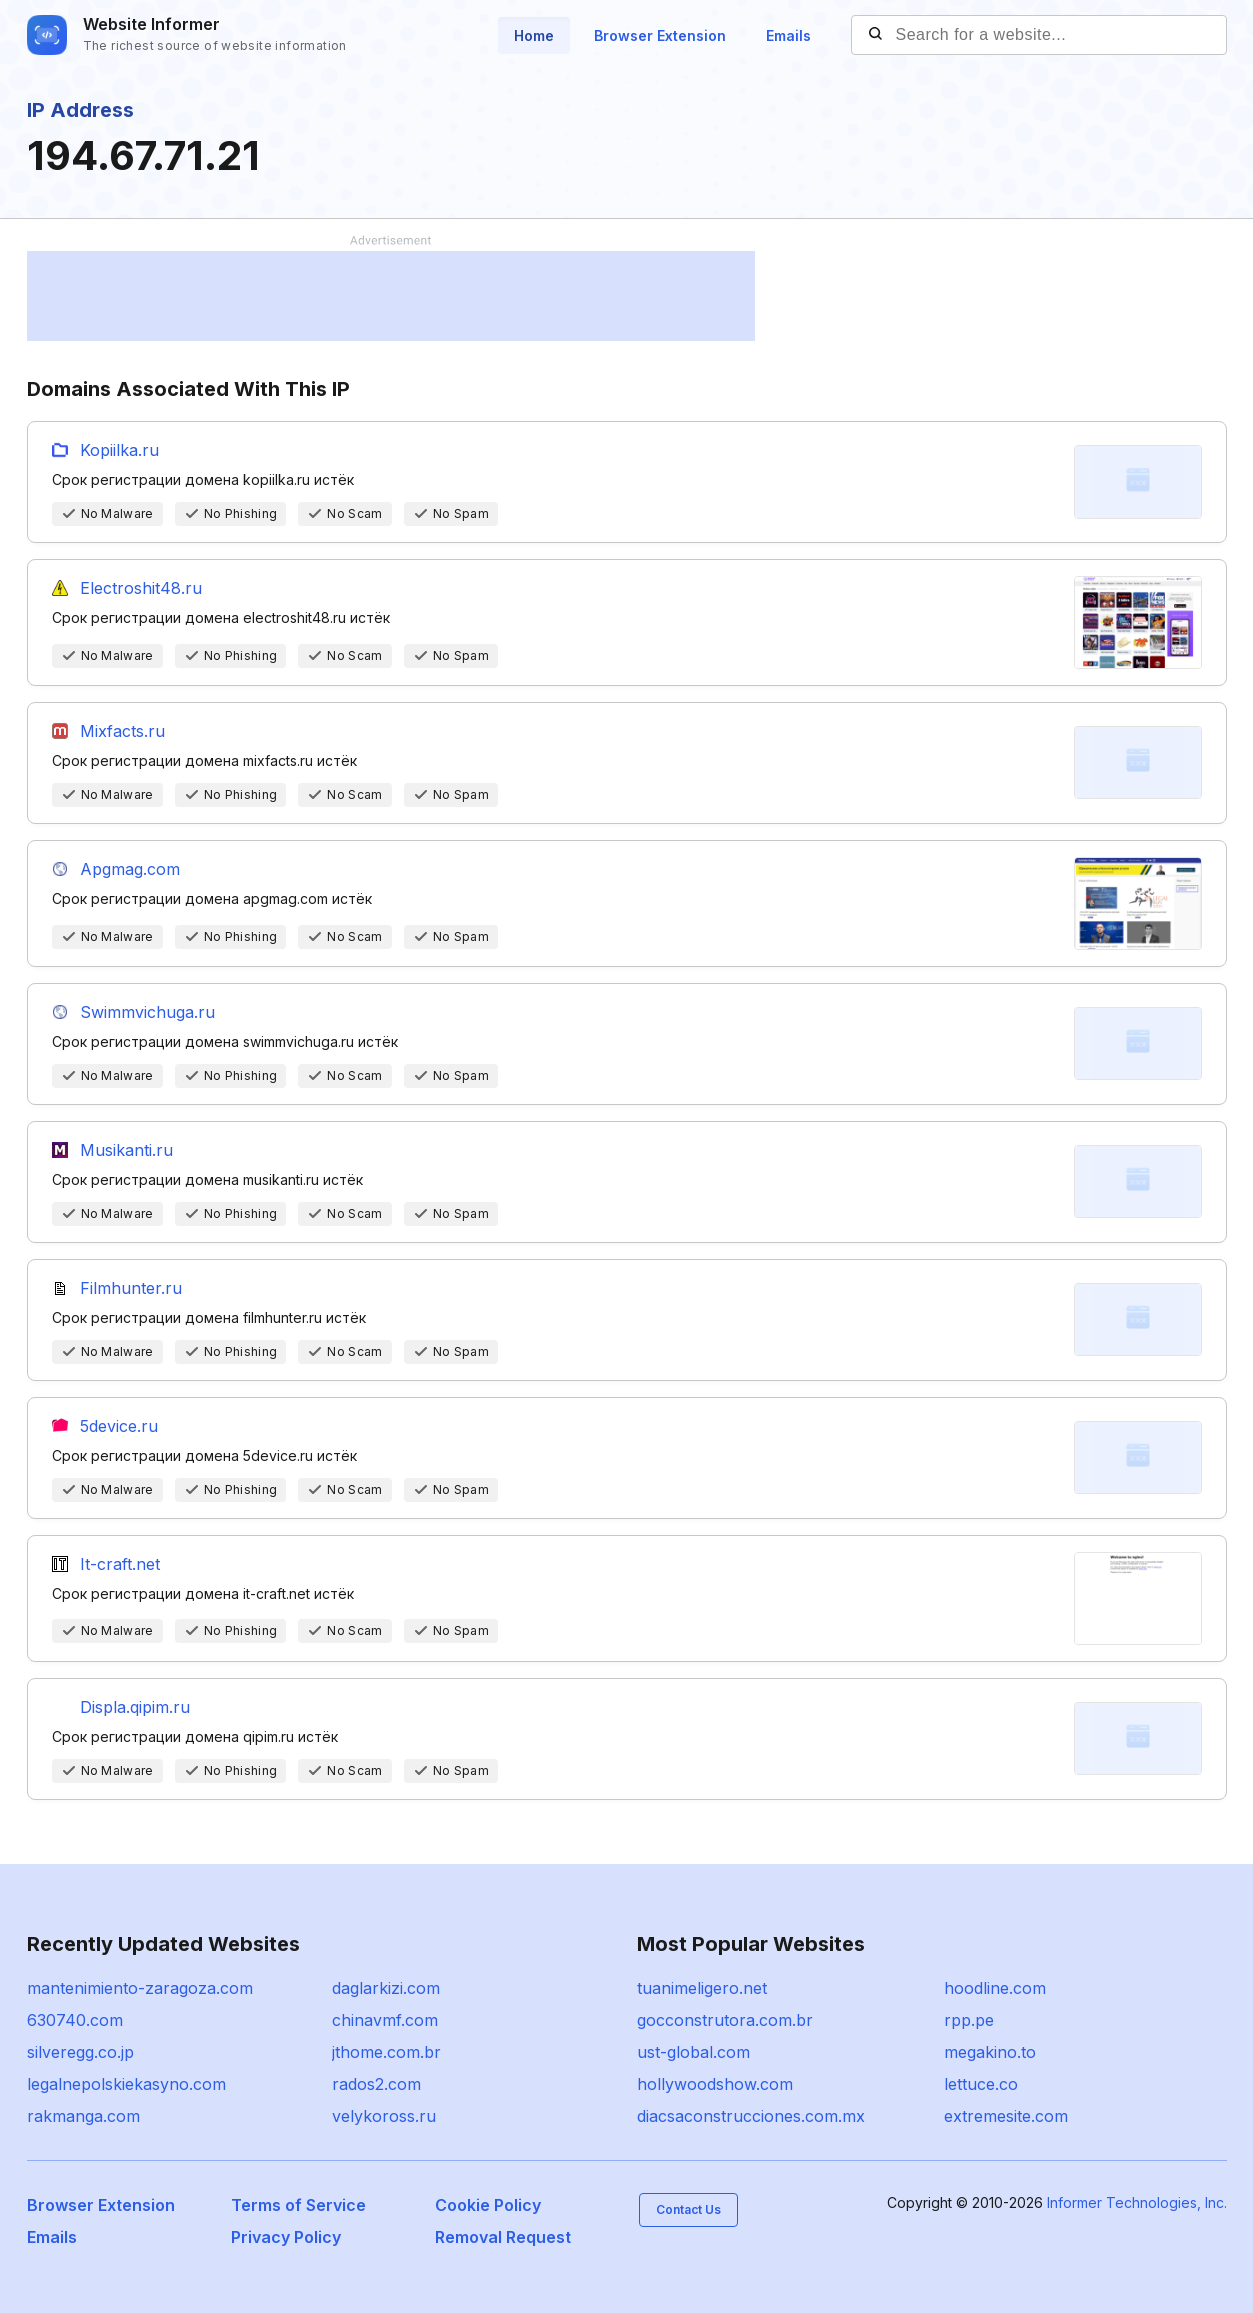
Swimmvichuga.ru (147, 1012)
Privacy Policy (286, 2237)
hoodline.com (995, 1988)
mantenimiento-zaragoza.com (140, 1988)
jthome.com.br (386, 2052)
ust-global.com (693, 2052)
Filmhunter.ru (131, 1288)
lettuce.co (981, 2084)
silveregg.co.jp (80, 2052)
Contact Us (688, 2209)
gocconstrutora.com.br (725, 2020)
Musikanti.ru (126, 1150)
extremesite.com (1006, 2116)
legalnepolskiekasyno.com (126, 2084)
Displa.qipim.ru (135, 1707)
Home (534, 35)
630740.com (75, 2020)
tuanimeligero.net (702, 1988)
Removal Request (503, 2237)
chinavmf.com (385, 2020)
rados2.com (376, 2084)
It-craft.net (120, 1564)
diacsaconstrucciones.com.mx (751, 2116)
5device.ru (119, 1426)
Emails (788, 35)
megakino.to (990, 2052)
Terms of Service (298, 2205)
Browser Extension (660, 35)
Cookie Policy (488, 2205)
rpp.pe (969, 2020)
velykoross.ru (384, 2116)
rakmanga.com (83, 2116)
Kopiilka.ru (119, 450)
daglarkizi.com (386, 1988)
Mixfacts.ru (122, 731)
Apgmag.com (130, 869)
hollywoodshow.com (715, 2084)
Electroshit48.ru (141, 588)
